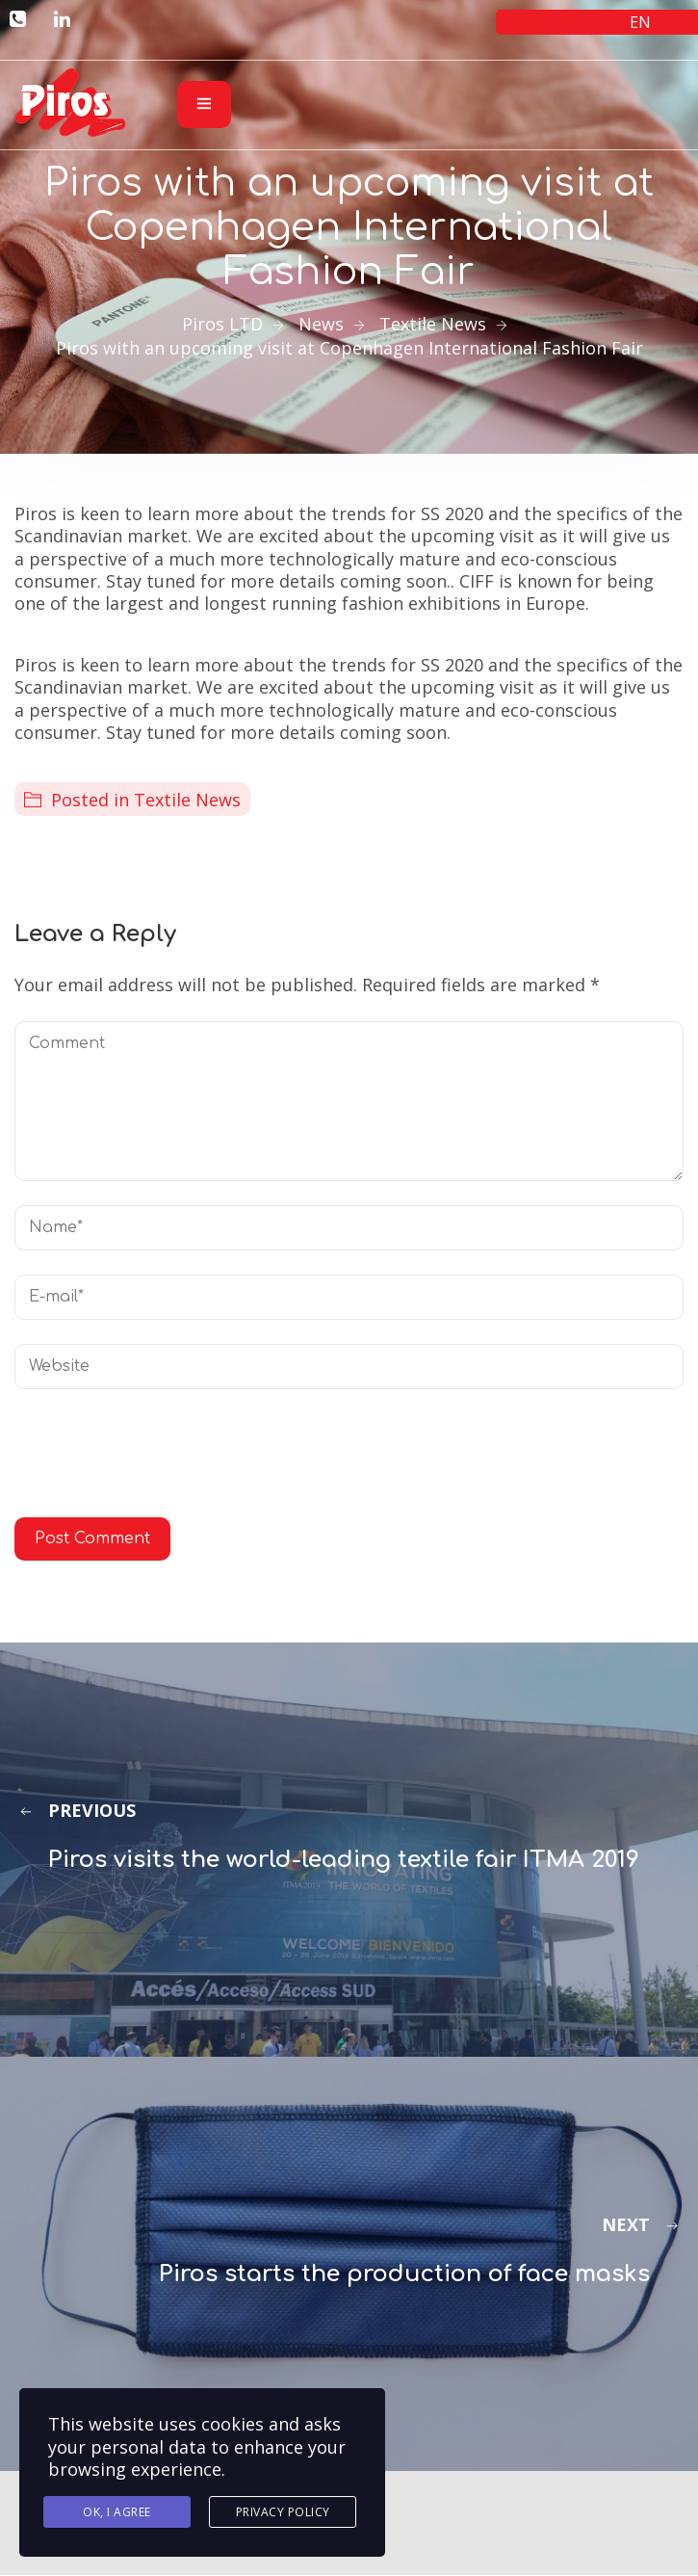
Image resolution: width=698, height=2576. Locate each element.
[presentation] (160, 1460)
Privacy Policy (283, 2512)
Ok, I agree (117, 2512)
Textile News (187, 799)
